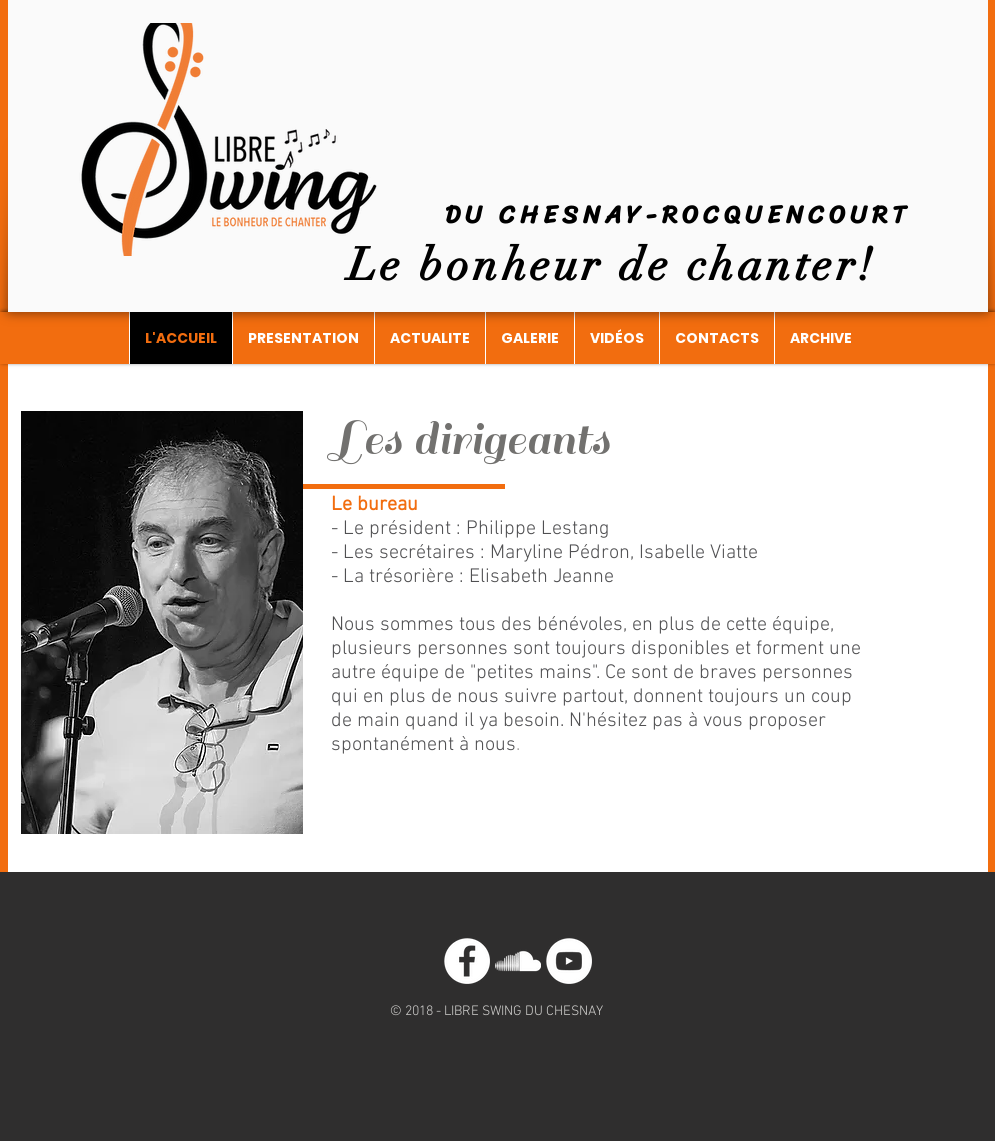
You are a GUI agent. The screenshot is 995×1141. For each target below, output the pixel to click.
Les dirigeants (470, 440)
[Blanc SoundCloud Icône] (518, 961)
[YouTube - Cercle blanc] (569, 961)
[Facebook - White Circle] (467, 961)
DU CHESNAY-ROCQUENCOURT (678, 214)
